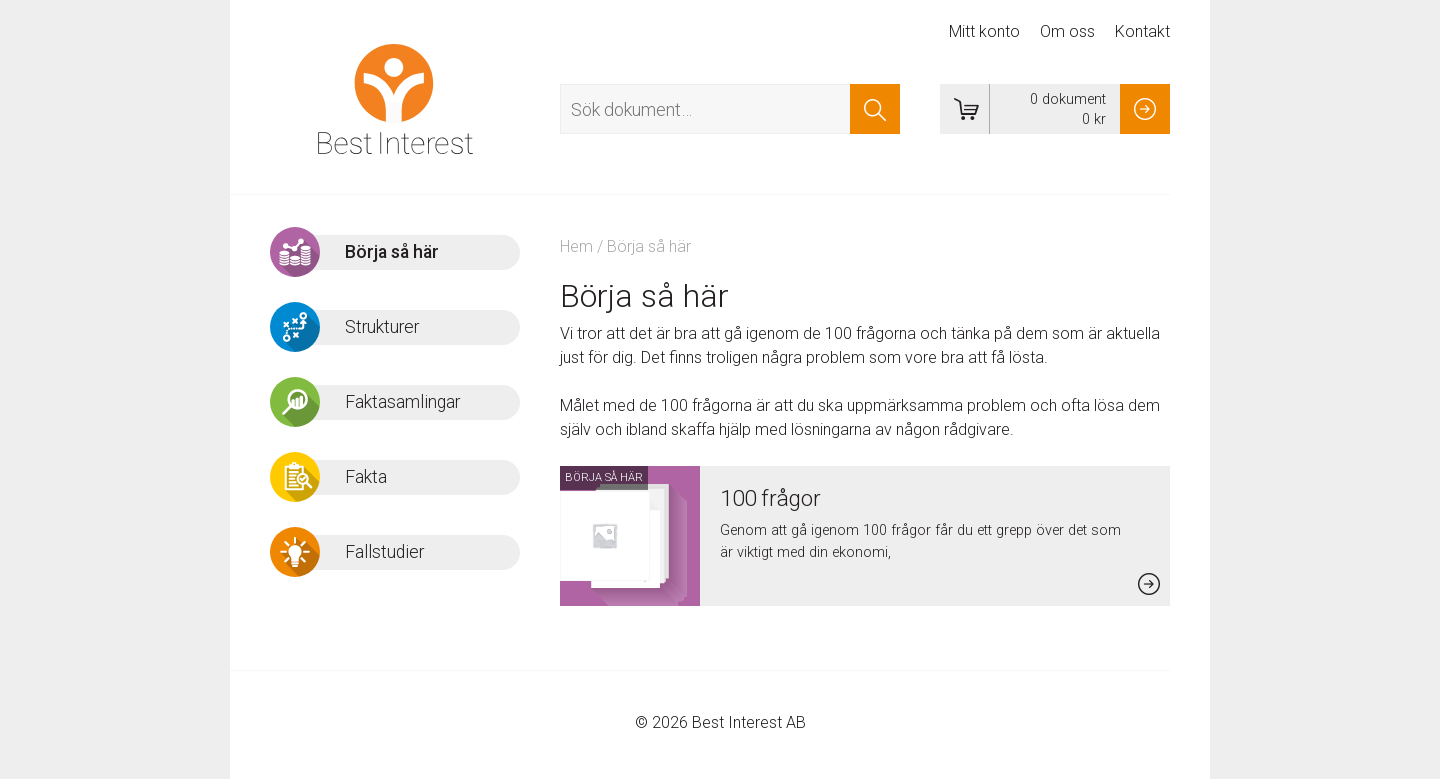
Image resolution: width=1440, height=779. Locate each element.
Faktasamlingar (402, 402)
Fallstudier (384, 552)
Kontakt (1142, 31)
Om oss (1067, 31)
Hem (576, 246)
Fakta (366, 477)
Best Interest (395, 99)
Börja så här (392, 252)
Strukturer (382, 327)
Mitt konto (984, 31)
